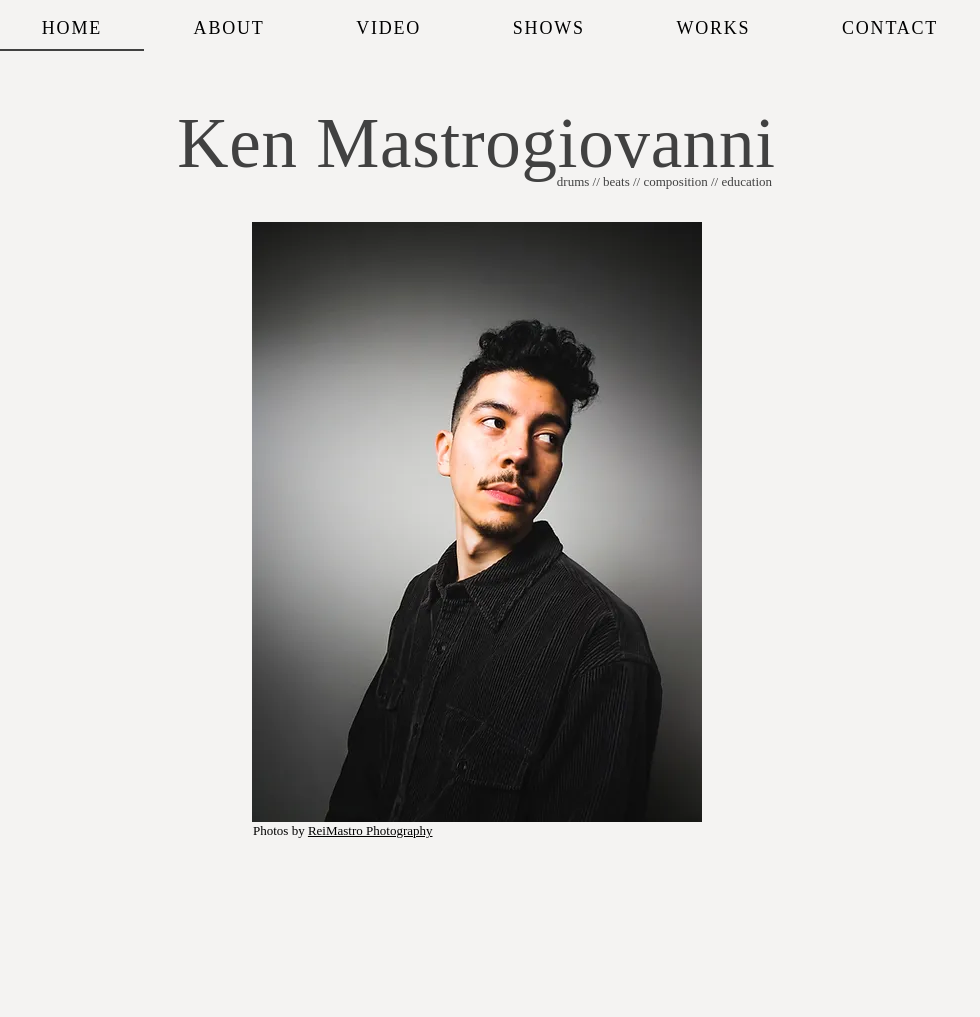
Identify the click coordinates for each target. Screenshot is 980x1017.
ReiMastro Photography (370, 830)
